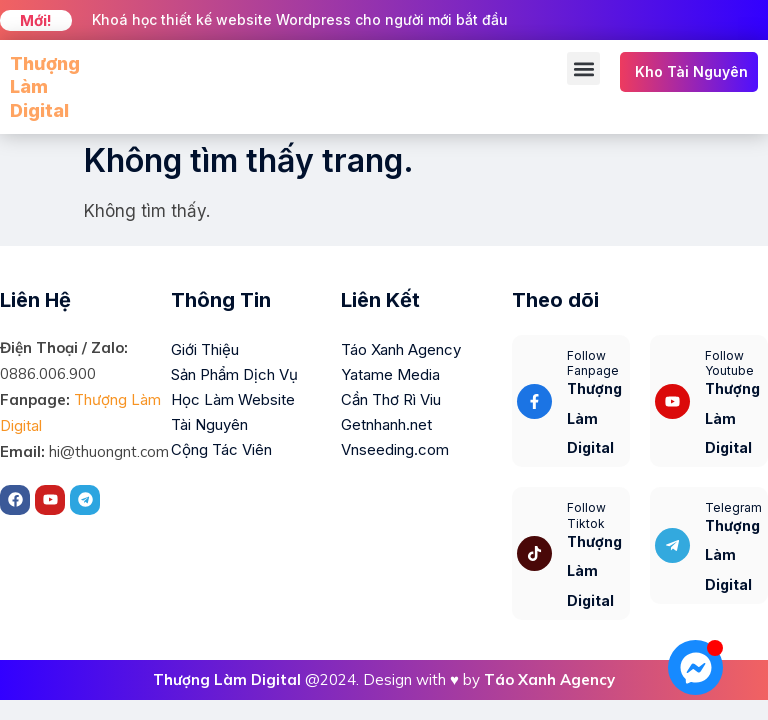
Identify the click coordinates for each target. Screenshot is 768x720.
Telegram (733, 507)
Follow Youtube (729, 363)
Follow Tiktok (586, 515)
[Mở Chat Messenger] (695, 667)
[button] (583, 68)
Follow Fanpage (593, 363)
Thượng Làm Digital (45, 87)
